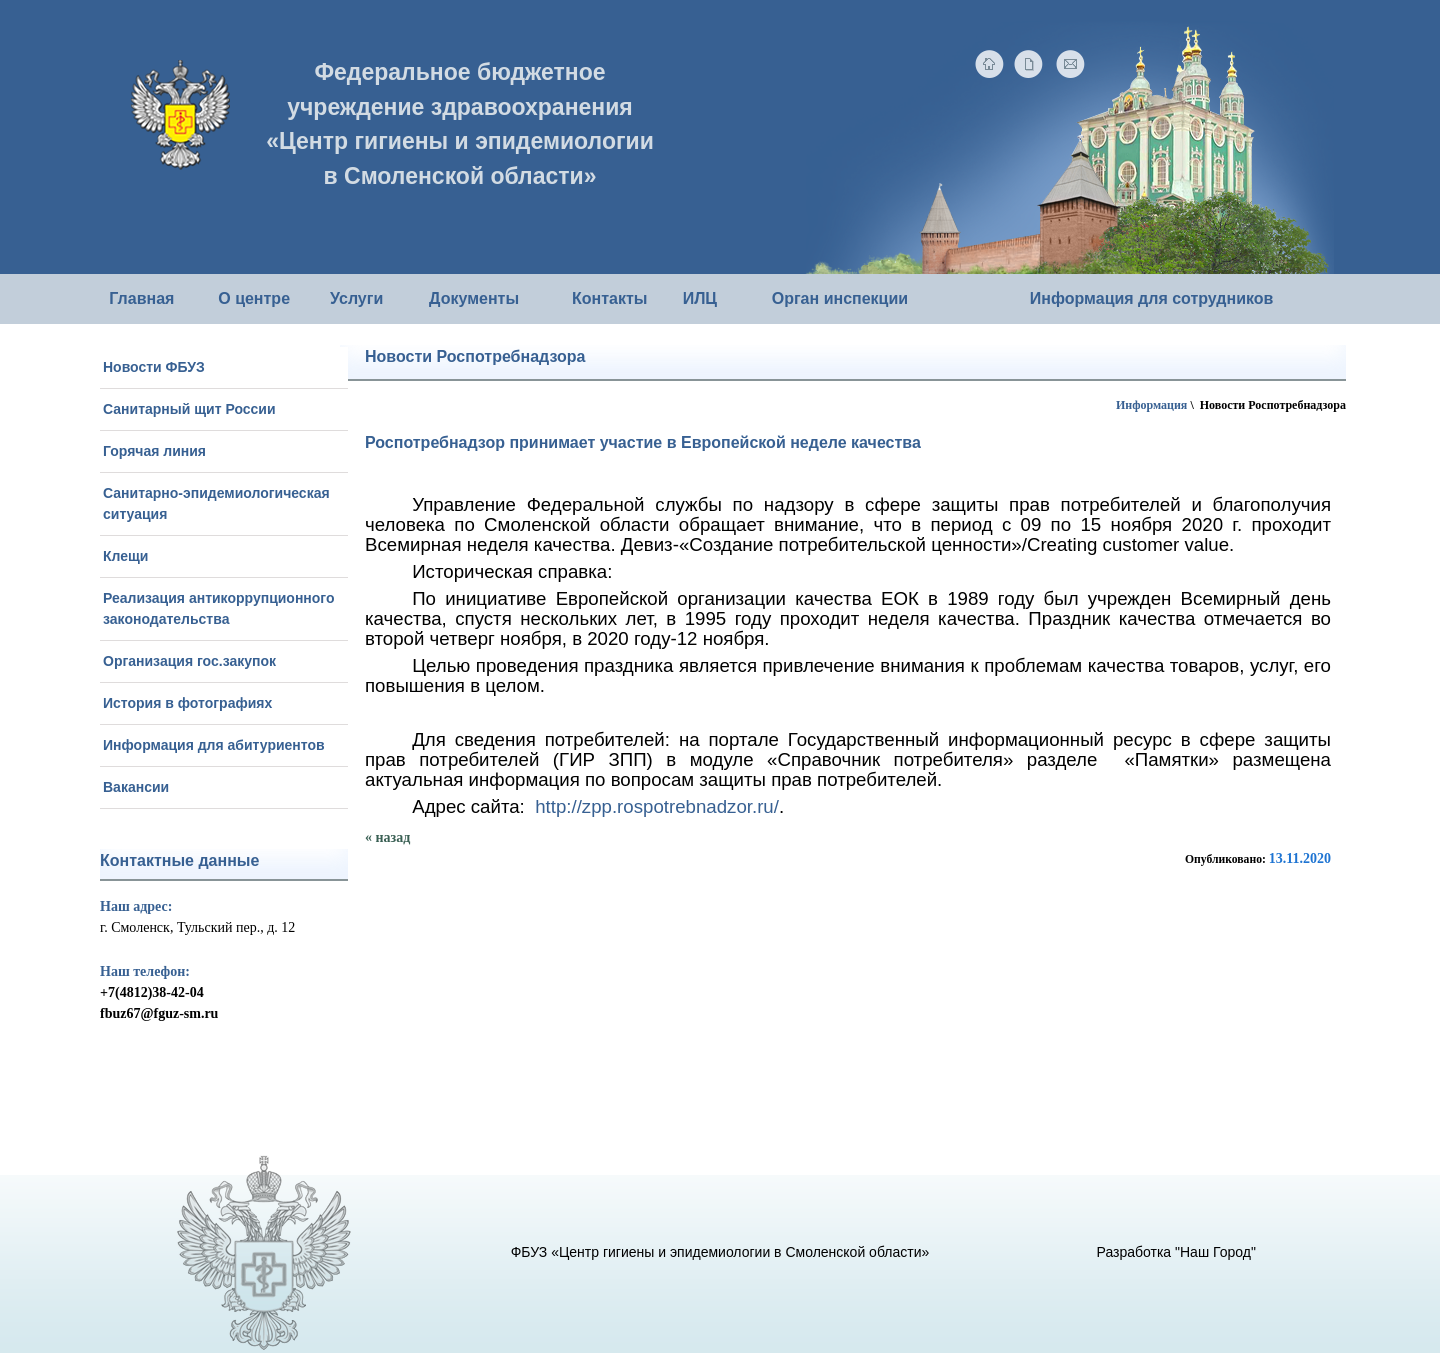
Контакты (609, 298)
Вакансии (136, 787)
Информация (1151, 405)
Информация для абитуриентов (214, 745)
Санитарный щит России (189, 409)
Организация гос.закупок (189, 661)
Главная (141, 298)
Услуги (356, 298)
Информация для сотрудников (1152, 298)
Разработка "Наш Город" (1176, 1252)
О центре (254, 298)
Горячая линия (154, 451)
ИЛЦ (700, 298)
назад (393, 837)
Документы (474, 298)
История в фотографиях (187, 703)
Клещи (125, 556)
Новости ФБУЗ (154, 367)
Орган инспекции (840, 298)
